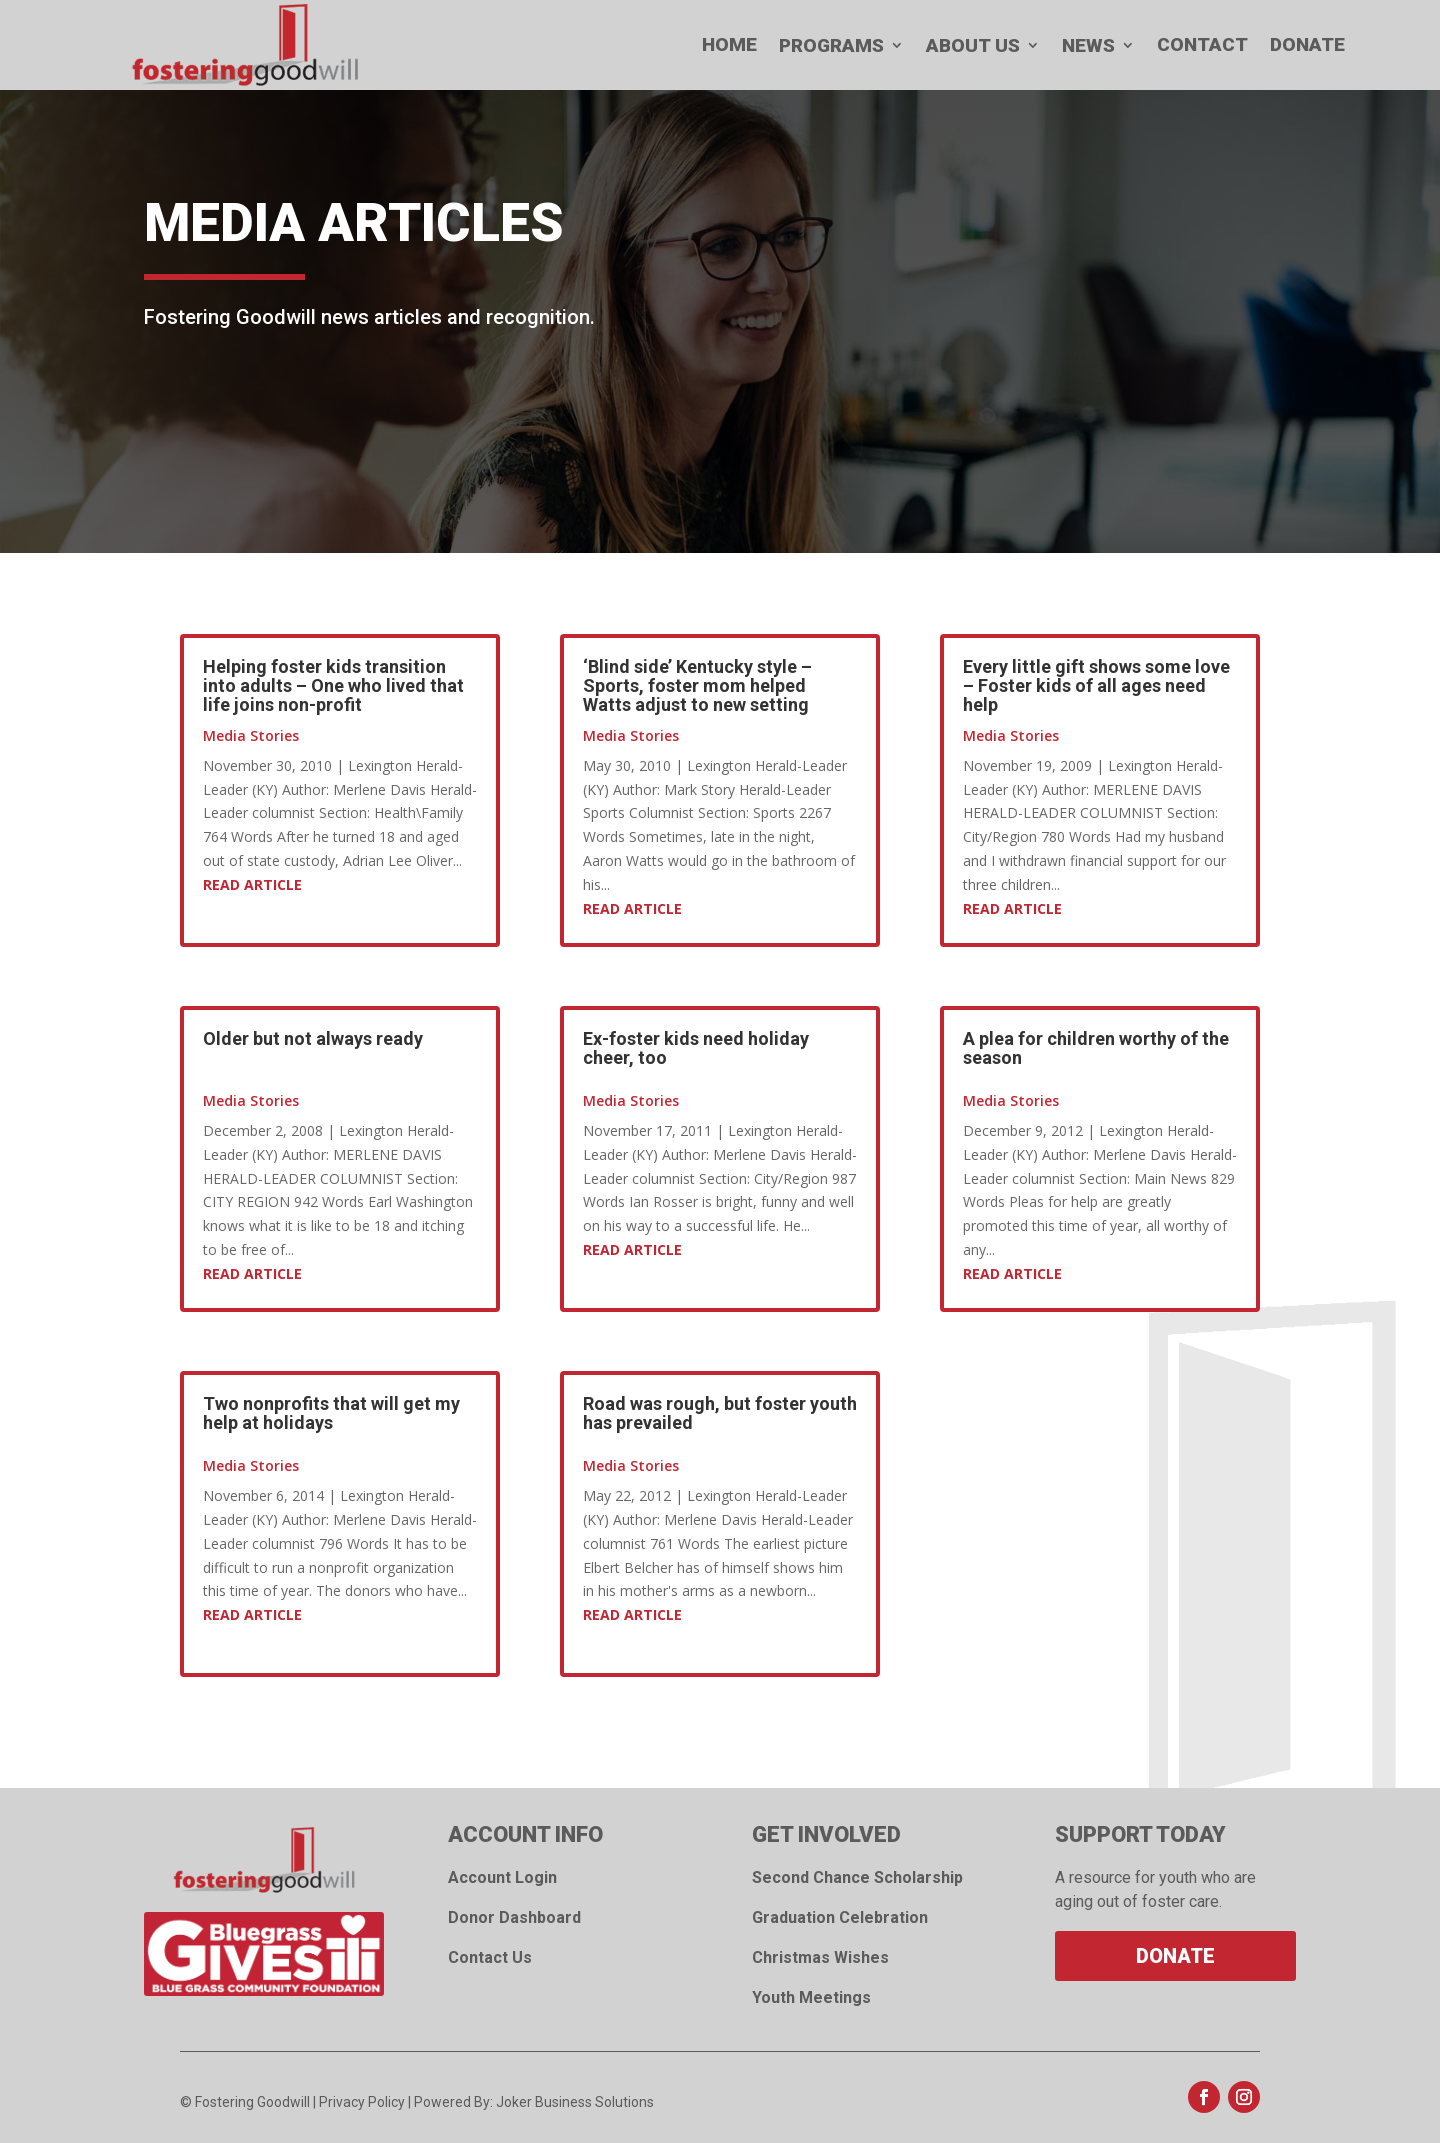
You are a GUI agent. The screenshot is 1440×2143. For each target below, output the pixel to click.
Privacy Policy (362, 2102)
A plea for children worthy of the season (1096, 1048)
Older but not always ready (313, 1038)
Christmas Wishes (820, 1957)
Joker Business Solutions (575, 2102)
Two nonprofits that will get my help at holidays (331, 1413)
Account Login (502, 1877)
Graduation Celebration (840, 1917)
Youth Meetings (811, 1997)
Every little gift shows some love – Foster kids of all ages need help (1096, 685)
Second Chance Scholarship (857, 1877)
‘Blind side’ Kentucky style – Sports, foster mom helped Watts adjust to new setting (697, 685)
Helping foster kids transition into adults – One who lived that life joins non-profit (333, 685)
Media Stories (251, 735)
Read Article (252, 884)
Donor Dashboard (514, 1917)
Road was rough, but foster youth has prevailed (720, 1413)
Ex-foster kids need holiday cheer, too (696, 1048)
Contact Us (490, 1957)
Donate (1175, 1956)
